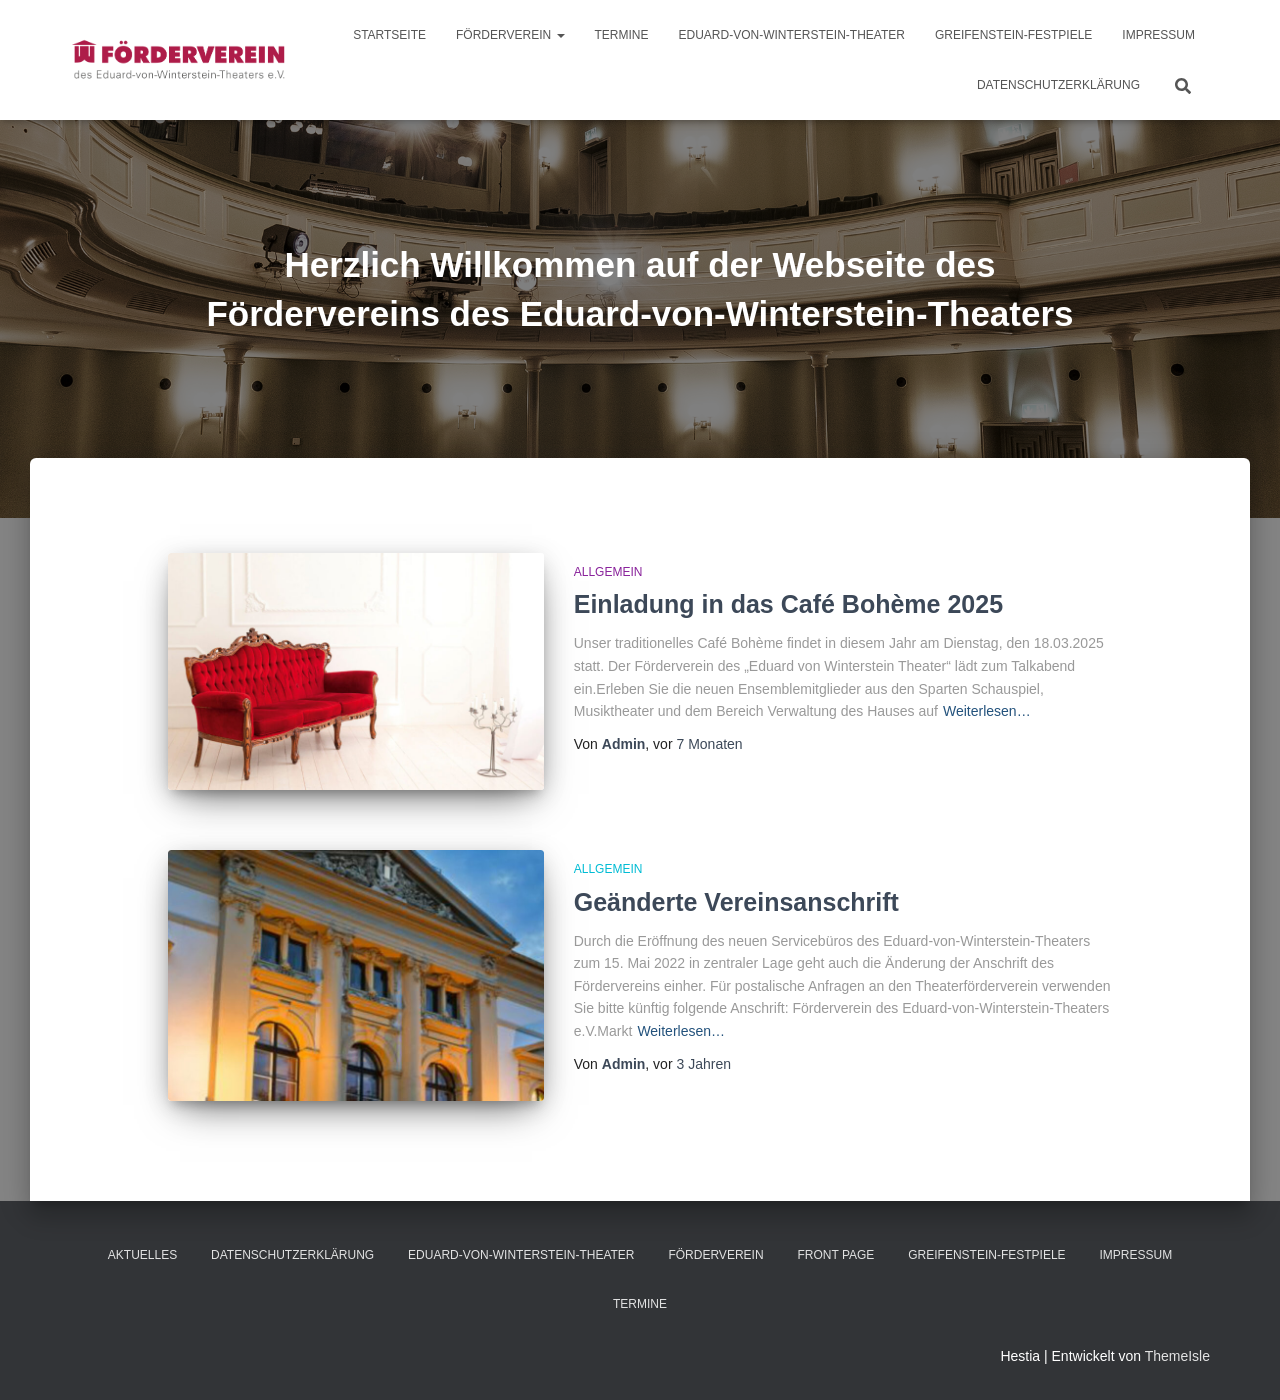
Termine (622, 35)
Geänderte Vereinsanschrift (736, 902)
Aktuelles (142, 1255)
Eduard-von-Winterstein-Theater (792, 35)
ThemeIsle (1177, 1356)
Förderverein (510, 35)
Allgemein (608, 572)
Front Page (835, 1255)
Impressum (1158, 35)
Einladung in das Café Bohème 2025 (788, 604)
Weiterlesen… (987, 711)
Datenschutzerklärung (1058, 85)
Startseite (389, 35)
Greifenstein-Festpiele (1013, 35)
